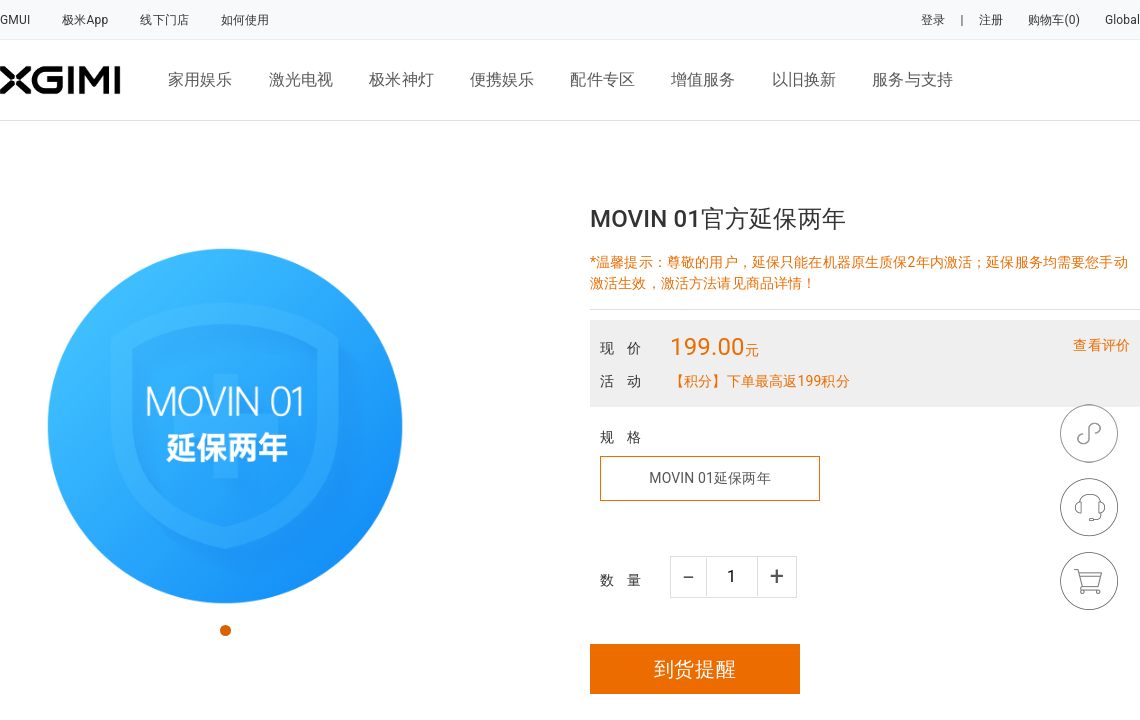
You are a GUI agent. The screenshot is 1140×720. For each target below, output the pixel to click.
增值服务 (703, 79)
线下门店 (164, 20)
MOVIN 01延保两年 (709, 478)
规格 (627, 437)
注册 (991, 20)
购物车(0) (1054, 20)
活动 (627, 381)
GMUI (15, 20)
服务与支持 (912, 79)
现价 (627, 348)
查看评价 (1101, 345)
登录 (933, 20)
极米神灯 (401, 79)
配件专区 (602, 79)
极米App (85, 20)
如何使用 (245, 20)
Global (1122, 20)
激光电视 (301, 79)
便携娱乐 (502, 79)
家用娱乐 (200, 79)
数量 (627, 580)
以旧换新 (804, 79)
